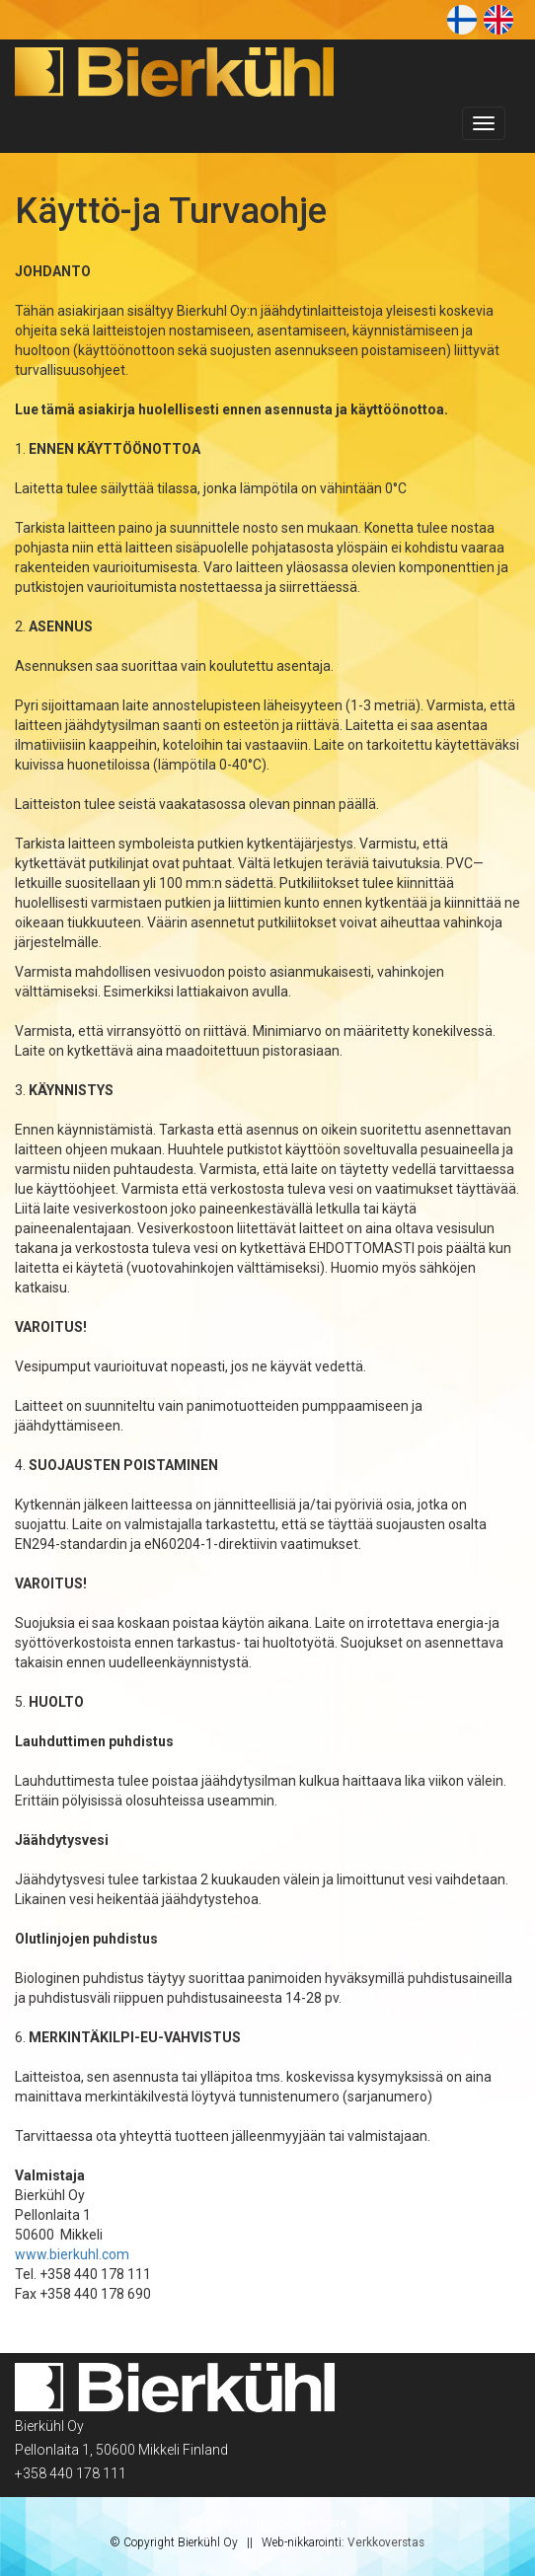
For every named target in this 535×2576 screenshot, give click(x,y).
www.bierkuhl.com (72, 2254)
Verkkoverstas (385, 2542)
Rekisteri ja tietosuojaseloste (268, 2523)
